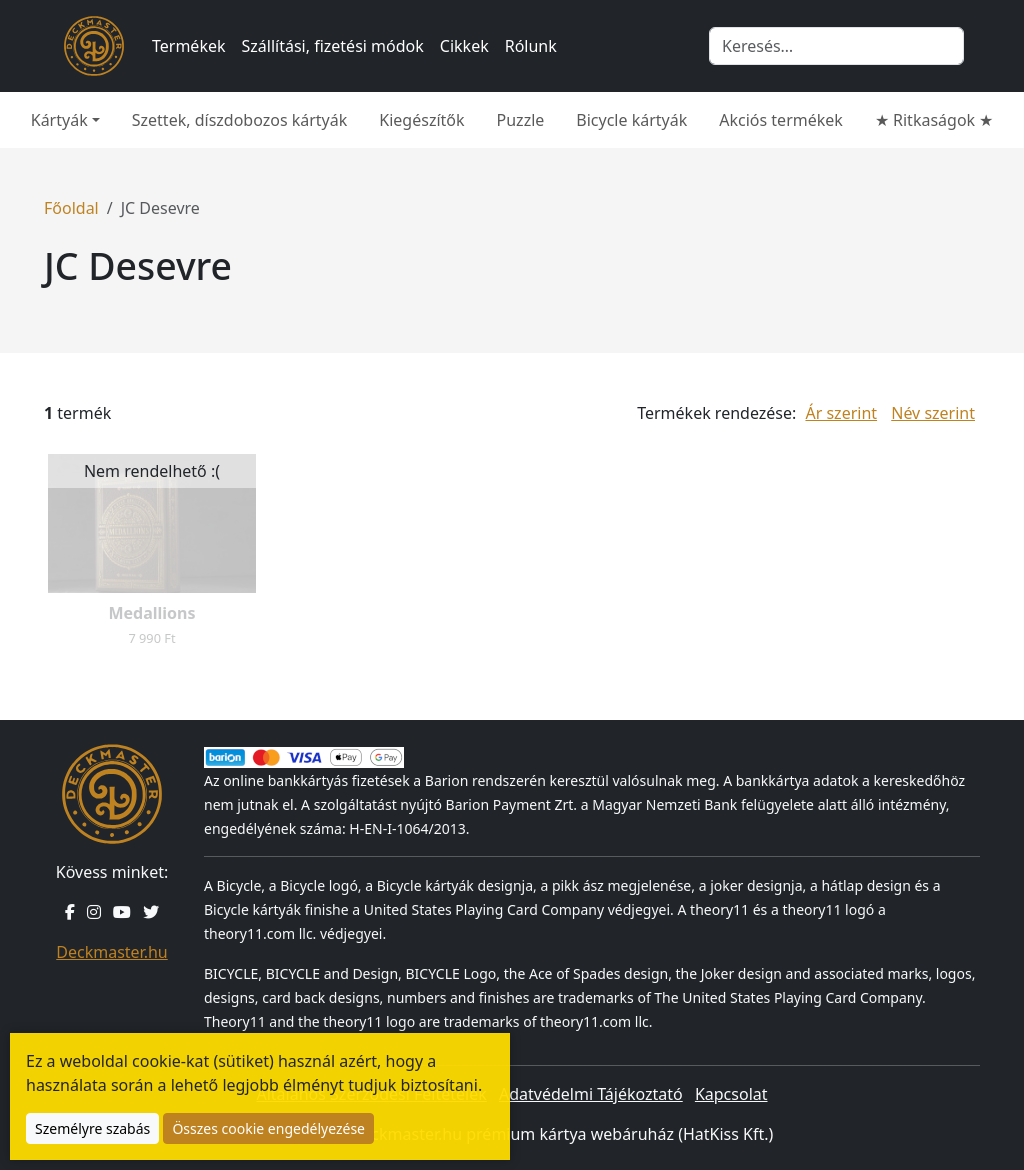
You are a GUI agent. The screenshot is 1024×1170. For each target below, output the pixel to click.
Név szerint (933, 413)
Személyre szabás (92, 1128)
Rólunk (531, 46)
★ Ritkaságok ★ (934, 120)
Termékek (189, 46)
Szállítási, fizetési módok (333, 46)
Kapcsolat (731, 1094)
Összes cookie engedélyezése (268, 1128)
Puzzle (521, 120)
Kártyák (59, 120)
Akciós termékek (781, 120)
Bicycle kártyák (631, 120)
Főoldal (71, 208)
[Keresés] (836, 46)
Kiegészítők (421, 120)
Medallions (151, 613)
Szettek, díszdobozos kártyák (240, 120)
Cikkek (464, 46)
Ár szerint (841, 413)
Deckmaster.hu (111, 952)
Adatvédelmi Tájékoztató (591, 1094)
